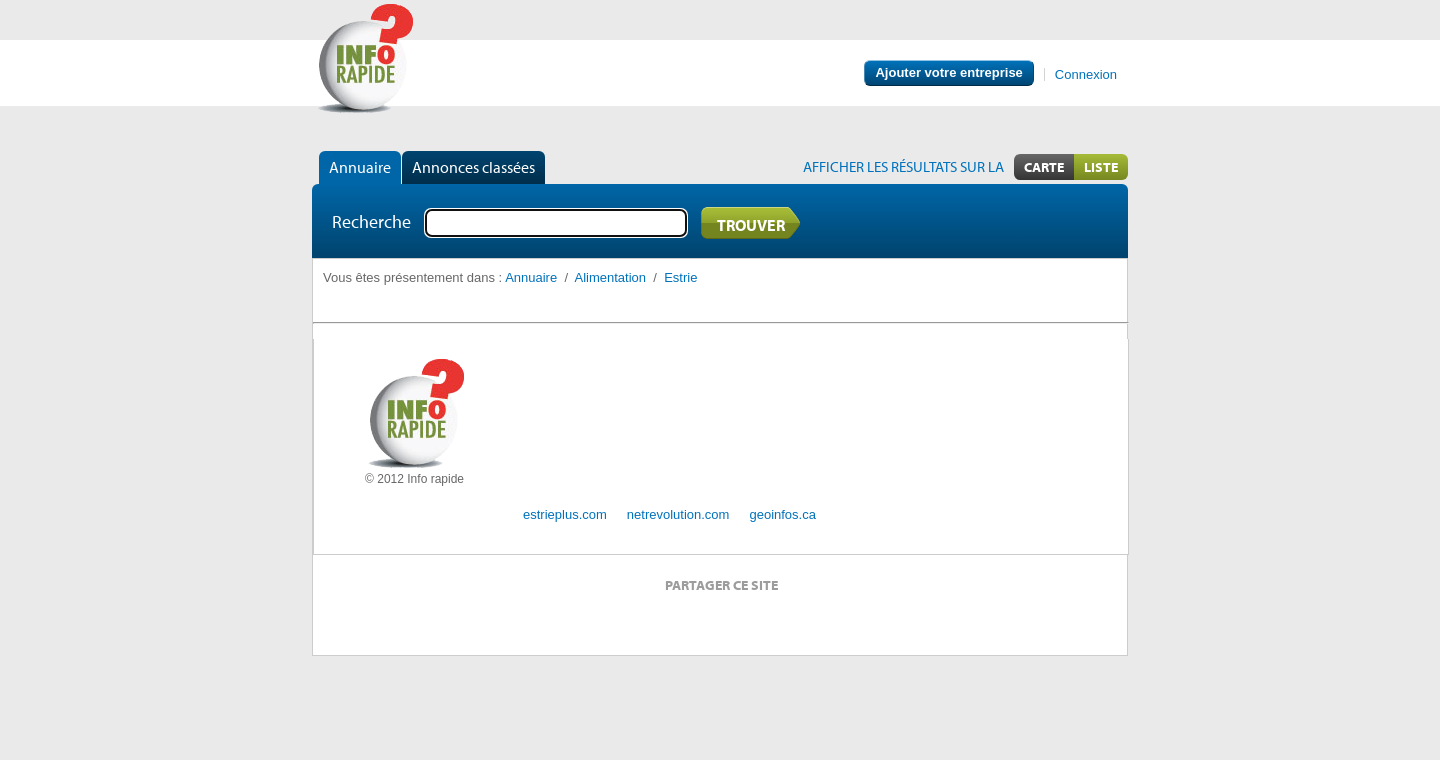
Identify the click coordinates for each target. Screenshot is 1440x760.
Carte (1044, 167)
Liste (1101, 167)
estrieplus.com (565, 514)
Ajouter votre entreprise (948, 72)
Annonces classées (473, 167)
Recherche (371, 221)
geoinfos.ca (782, 514)
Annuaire (360, 167)
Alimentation (611, 277)
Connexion (1086, 74)
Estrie (680, 277)
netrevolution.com (678, 514)
